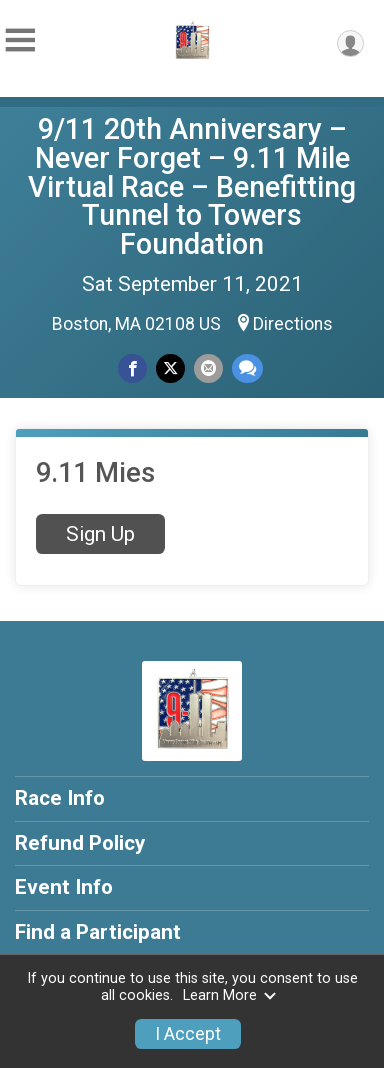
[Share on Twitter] (170, 368)
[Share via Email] (208, 368)
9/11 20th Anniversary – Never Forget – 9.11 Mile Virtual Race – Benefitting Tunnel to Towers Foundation (192, 186)
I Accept (188, 1034)
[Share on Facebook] (132, 368)
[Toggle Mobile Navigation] (20, 40)
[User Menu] (350, 43)
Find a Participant (98, 932)
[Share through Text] (247, 368)
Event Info (64, 887)
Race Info (60, 798)
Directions (293, 324)
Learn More (230, 995)
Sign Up (100, 534)
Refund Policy (80, 843)
